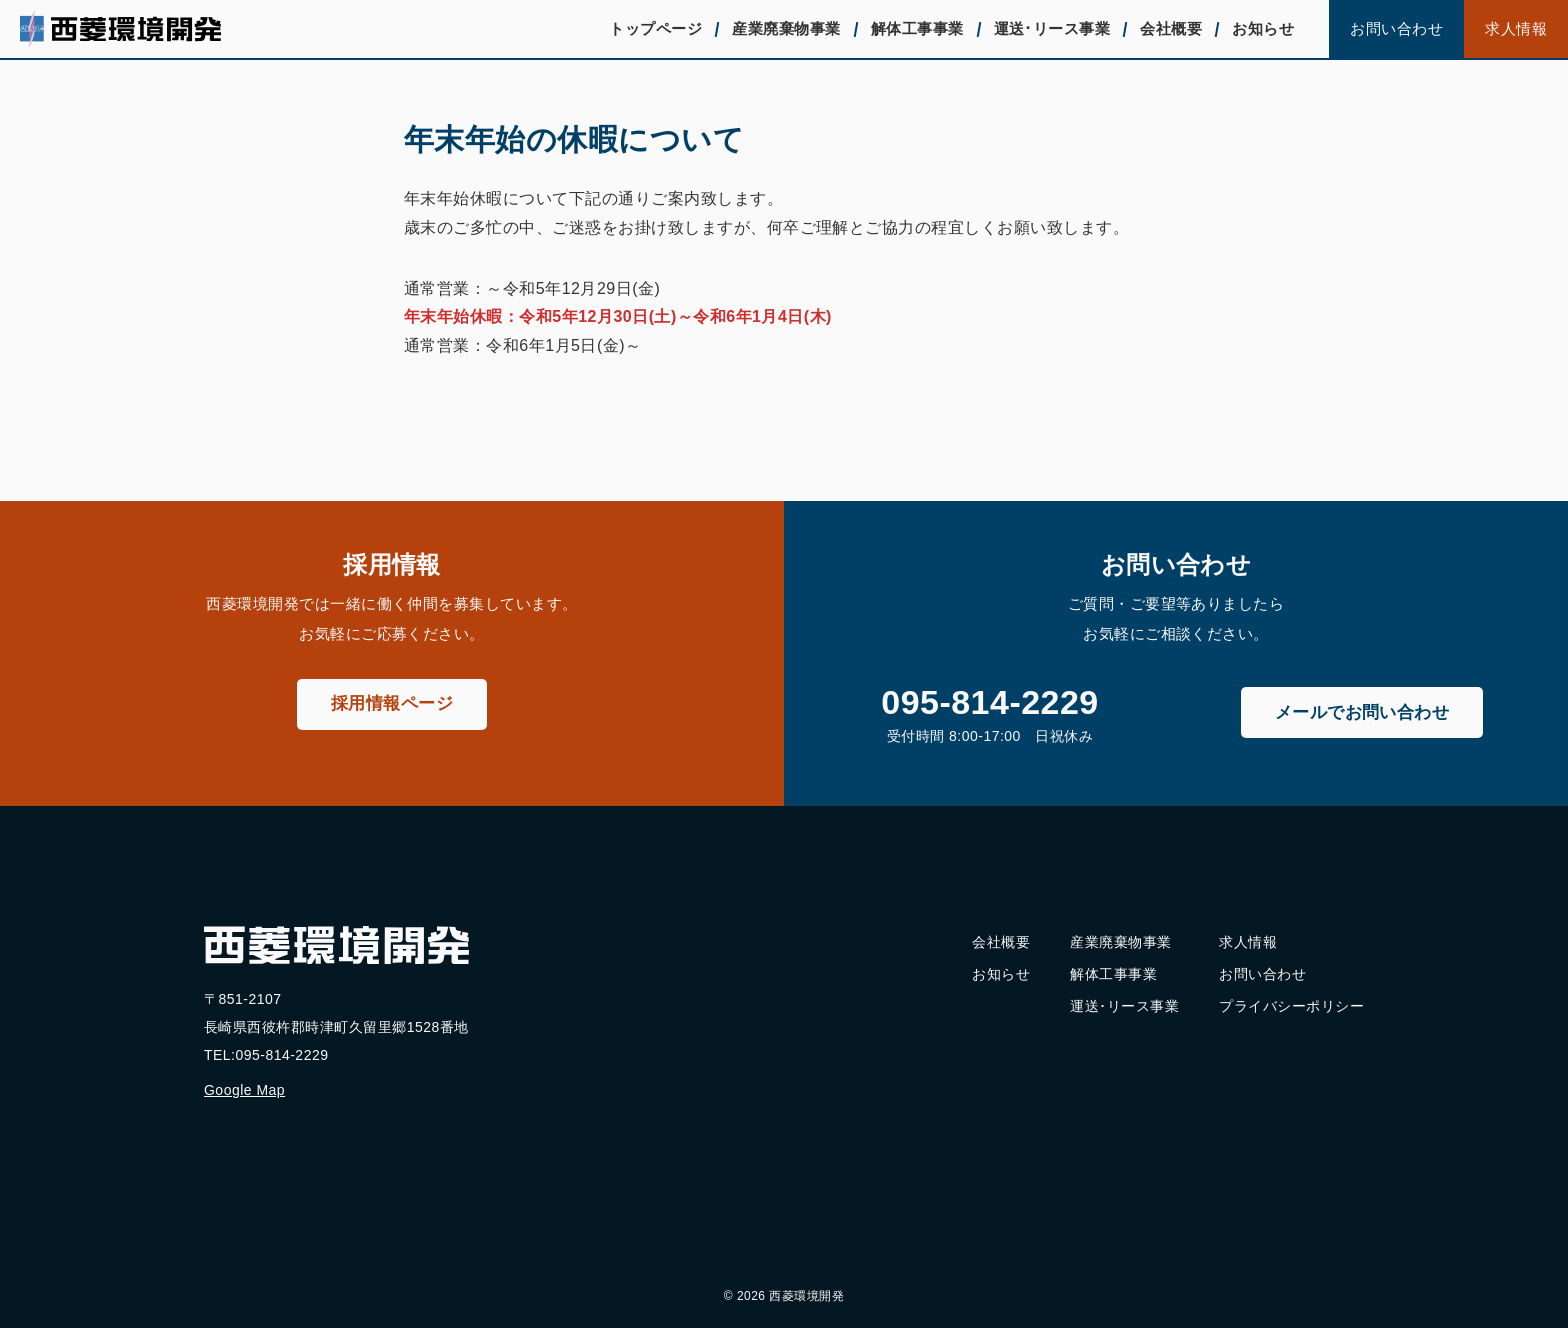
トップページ (655, 28)
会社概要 (1171, 28)
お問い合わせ (1396, 28)
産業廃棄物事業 (786, 28)
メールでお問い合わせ (1362, 712)
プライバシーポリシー (1291, 1006)
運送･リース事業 (1052, 28)
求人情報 (1516, 28)
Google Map (244, 1090)
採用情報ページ (392, 703)
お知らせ (1263, 28)
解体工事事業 (917, 28)
